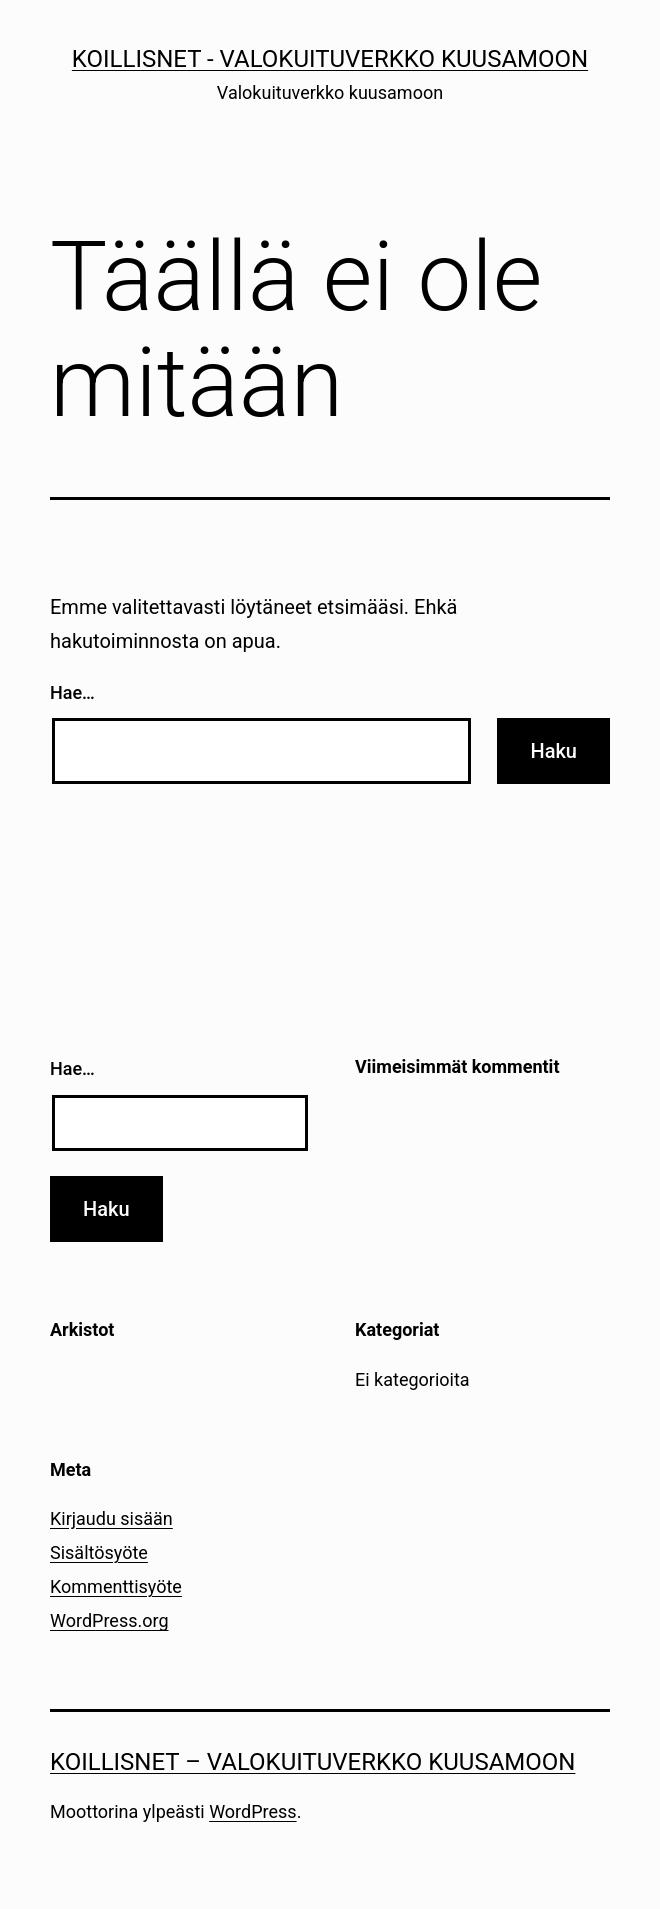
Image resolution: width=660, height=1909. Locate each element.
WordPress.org (109, 1620)
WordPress (252, 1811)
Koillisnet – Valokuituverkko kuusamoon (312, 1762)
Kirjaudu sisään (111, 1518)
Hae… (72, 692)
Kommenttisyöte (116, 1586)
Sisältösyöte (99, 1552)
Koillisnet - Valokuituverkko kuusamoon (330, 59)
